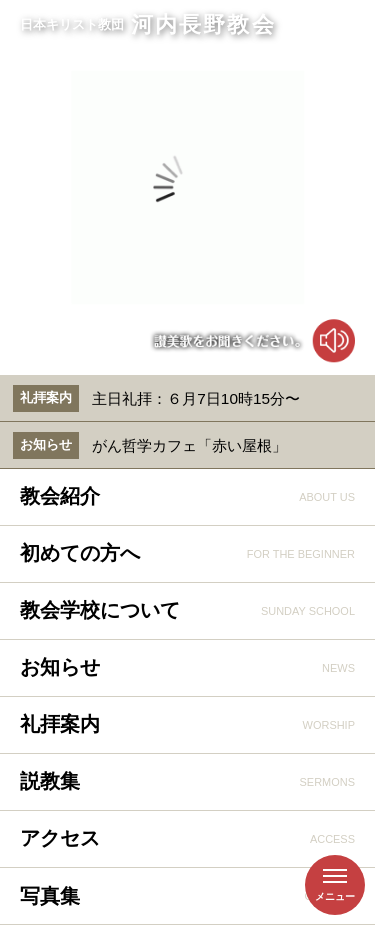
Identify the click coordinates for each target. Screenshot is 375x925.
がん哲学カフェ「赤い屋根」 (189, 445)
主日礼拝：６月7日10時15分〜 (196, 398)
